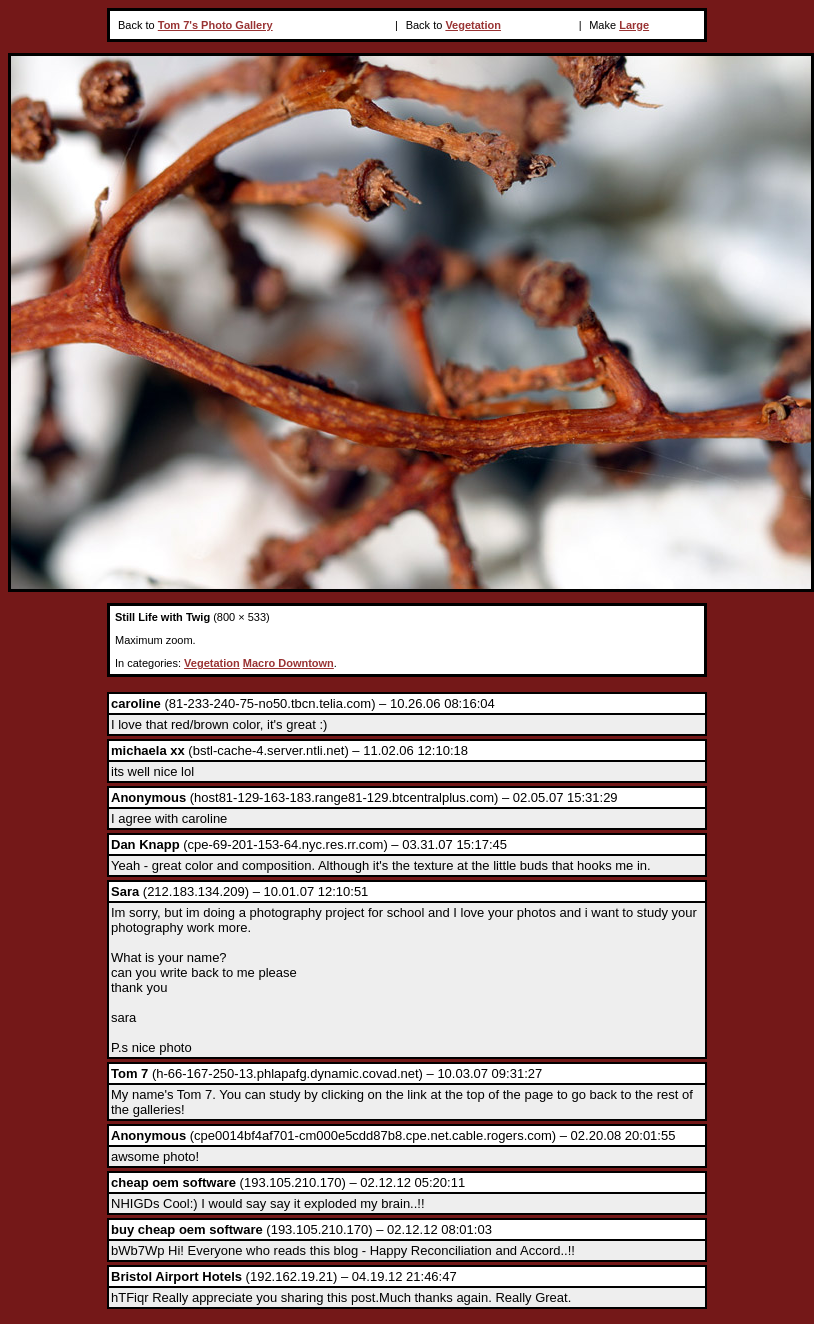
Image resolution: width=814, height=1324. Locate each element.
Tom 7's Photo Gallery (215, 25)
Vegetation (473, 25)
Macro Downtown (288, 663)
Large (634, 25)
